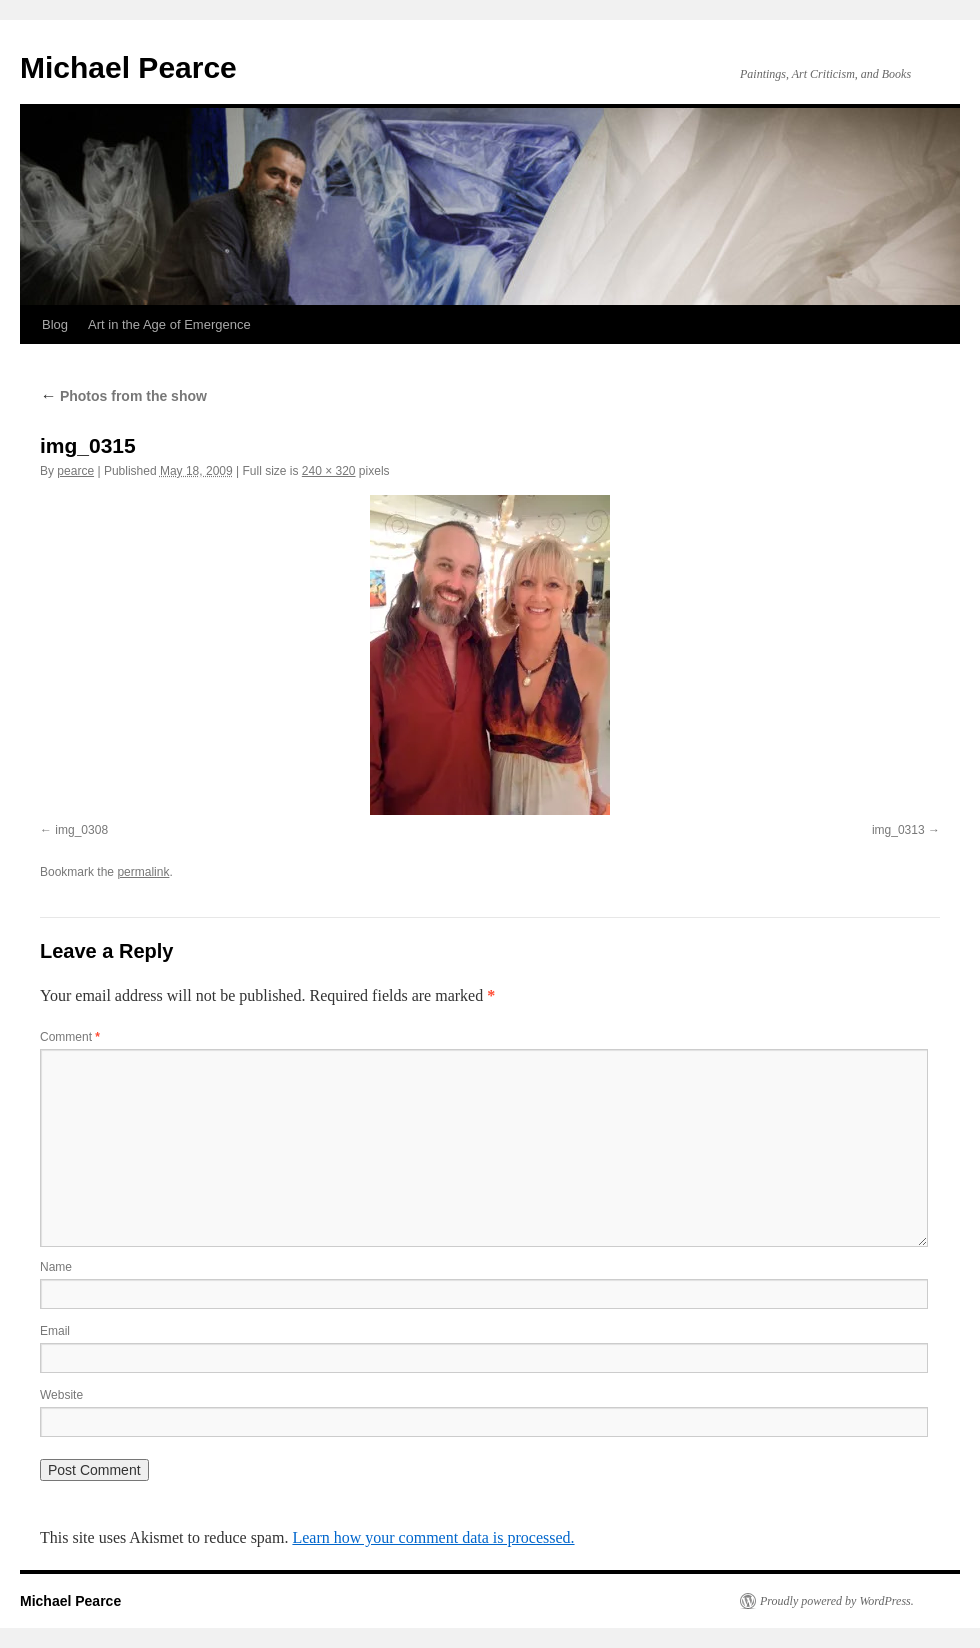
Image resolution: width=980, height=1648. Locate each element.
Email (55, 1331)
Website (61, 1395)
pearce (75, 471)
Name (56, 1267)
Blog (55, 324)
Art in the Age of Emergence (169, 324)
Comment (70, 1037)
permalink (143, 872)
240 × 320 (329, 471)
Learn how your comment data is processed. (433, 1537)
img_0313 (898, 830)
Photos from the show (123, 396)
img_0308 (81, 830)
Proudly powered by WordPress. (837, 1601)
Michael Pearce (128, 67)
